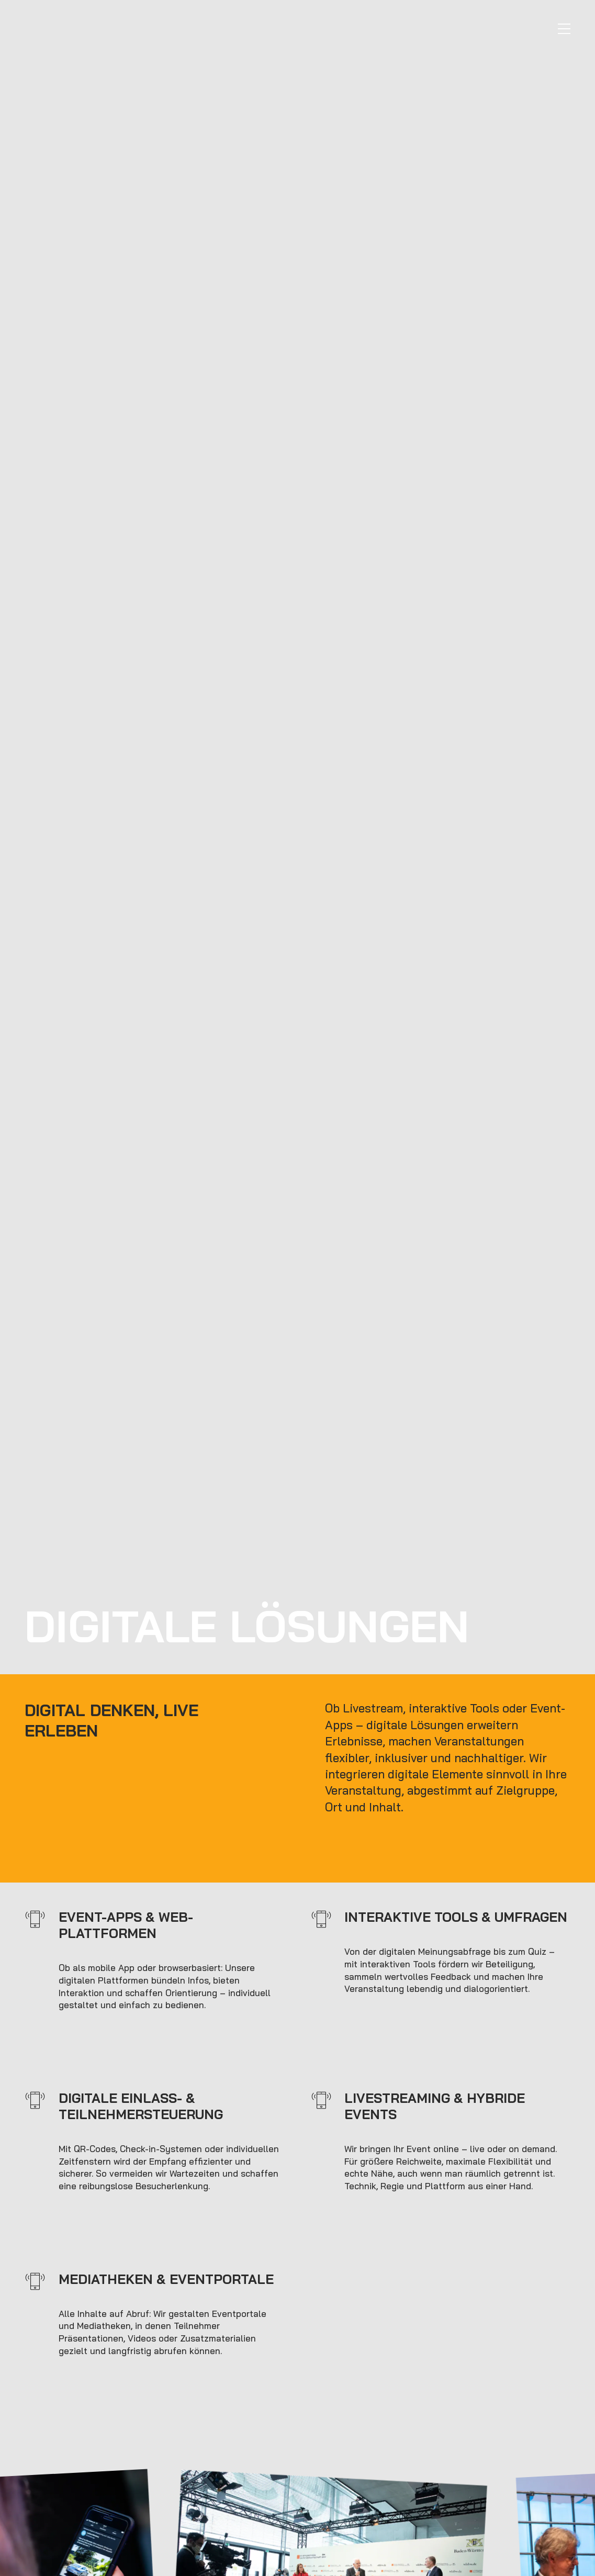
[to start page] (93, 31)
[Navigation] (564, 29)
